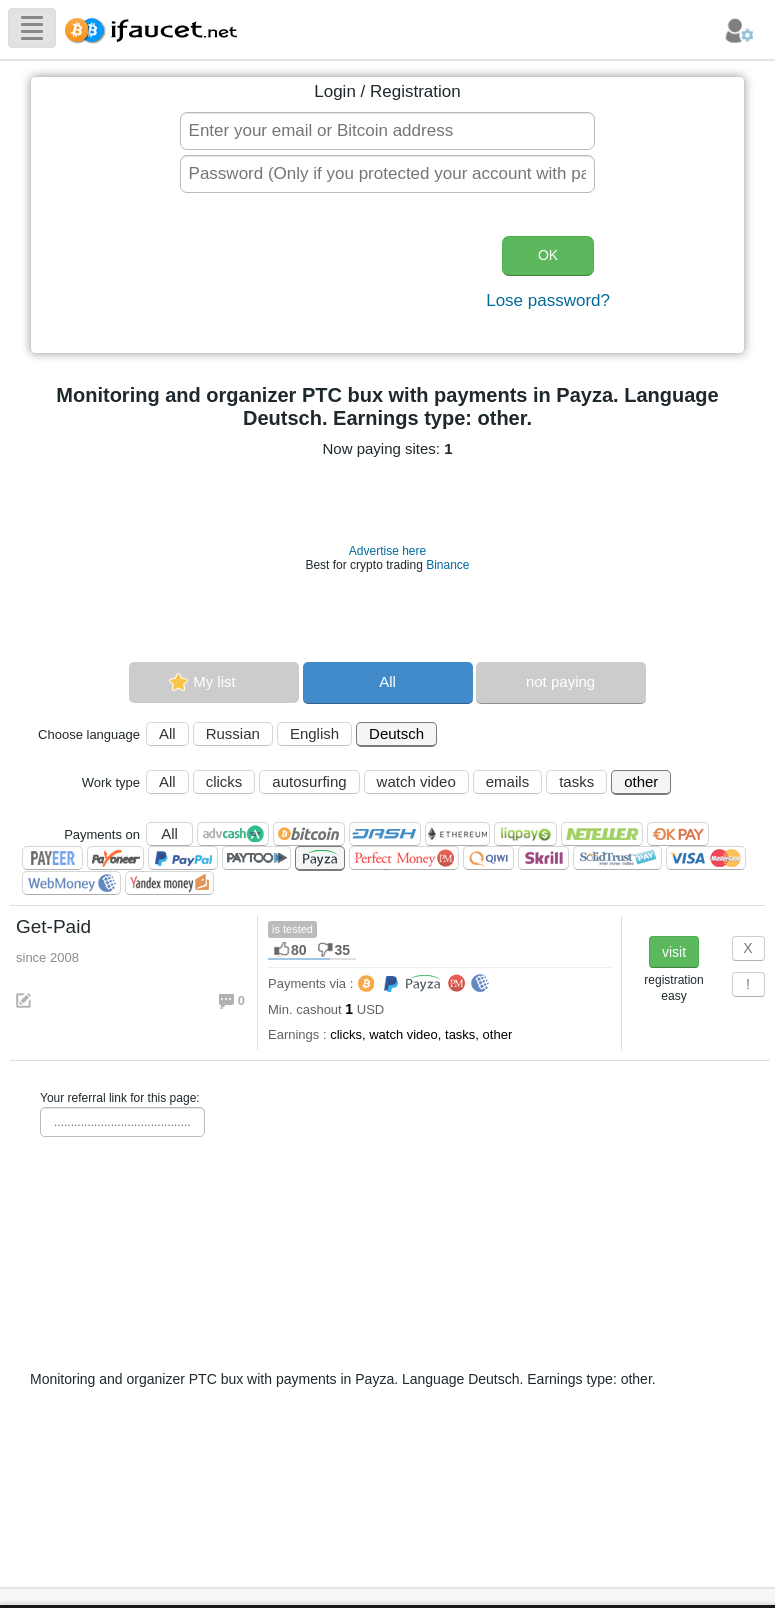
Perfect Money (404, 858)
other (641, 781)
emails (507, 781)
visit (674, 952)
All (387, 681)
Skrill (543, 858)
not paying (560, 681)
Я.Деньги (169, 883)
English (314, 733)
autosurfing (309, 781)
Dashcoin (385, 834)
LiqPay (525, 834)
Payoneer (115, 858)
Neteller (602, 834)
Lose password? (548, 300)
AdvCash (233, 834)
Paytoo (256, 858)
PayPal (183, 858)
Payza (320, 858)
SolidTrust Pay (617, 858)
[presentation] (323, 275)
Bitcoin (309, 834)
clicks (224, 781)
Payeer (52, 858)
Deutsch (396, 733)
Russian (233, 733)
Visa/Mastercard (706, 858)
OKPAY (678, 834)
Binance (447, 565)
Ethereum (457, 834)
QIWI (488, 858)
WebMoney (71, 883)
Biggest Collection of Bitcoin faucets (157, 27)
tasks (576, 781)
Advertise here (387, 551)
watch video (416, 781)
